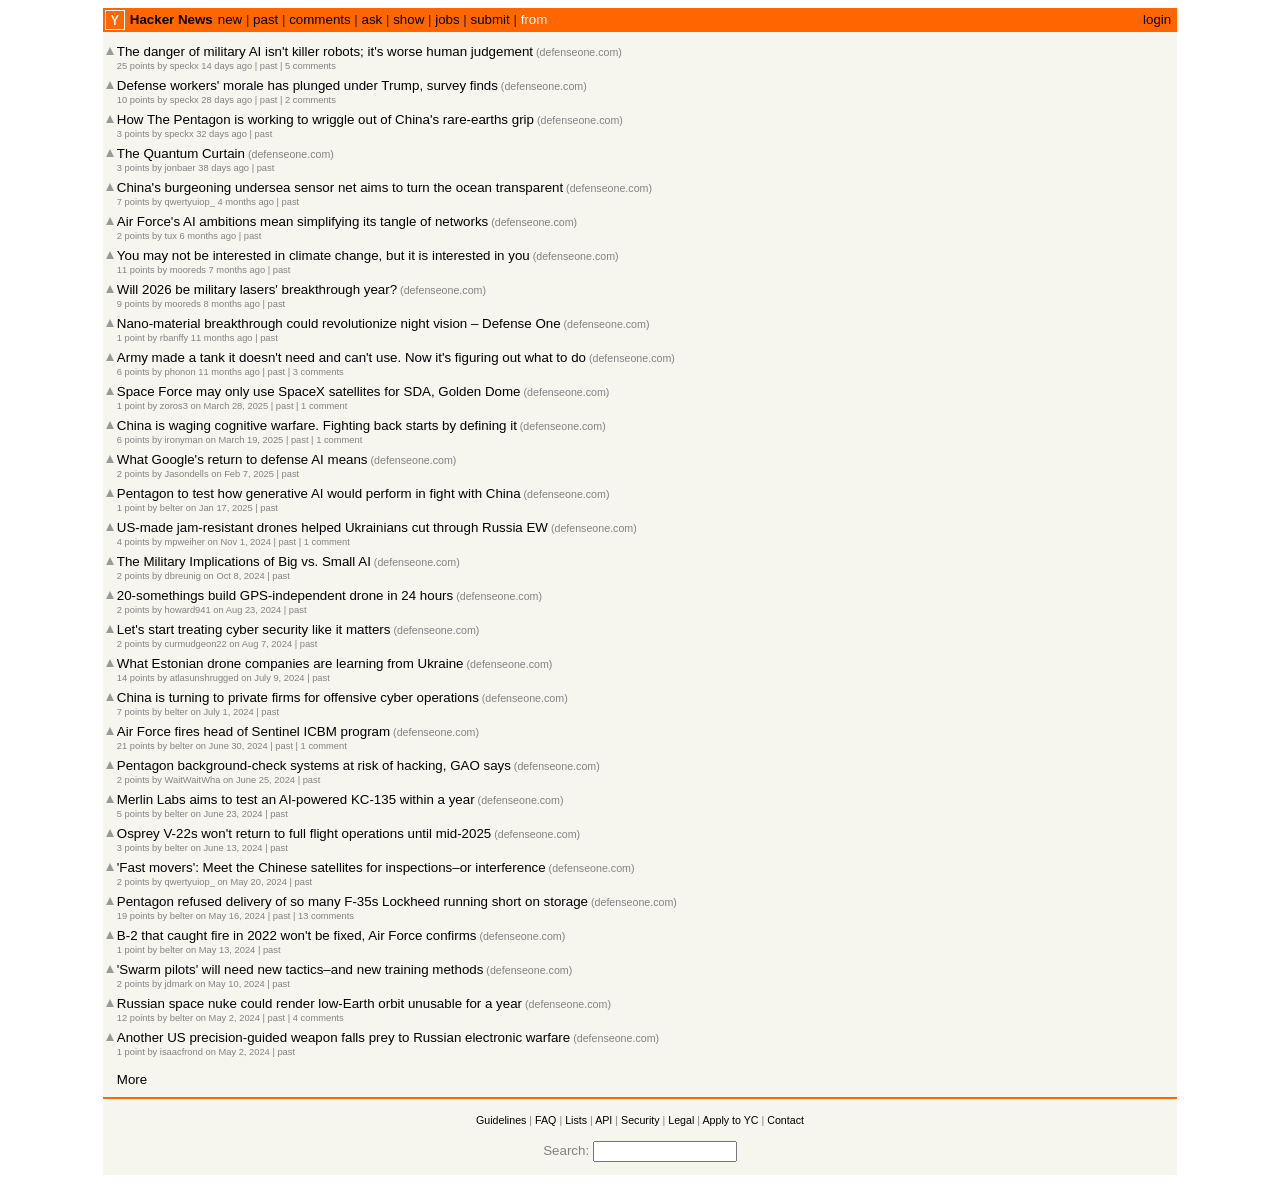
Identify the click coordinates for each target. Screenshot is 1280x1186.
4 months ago (245, 202)
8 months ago (231, 304)
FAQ (545, 1120)
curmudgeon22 (196, 644)
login (1157, 19)
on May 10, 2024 (230, 984)
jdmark (179, 984)
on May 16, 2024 (231, 916)
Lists (576, 1120)
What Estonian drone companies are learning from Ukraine (290, 663)
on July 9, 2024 (272, 678)
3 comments (318, 372)
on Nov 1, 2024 (239, 542)
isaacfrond (181, 1052)
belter (171, 508)
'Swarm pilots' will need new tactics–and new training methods (300, 969)
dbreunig (183, 576)
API (603, 1120)
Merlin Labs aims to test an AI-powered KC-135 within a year (296, 799)
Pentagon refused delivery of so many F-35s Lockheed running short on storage (352, 901)
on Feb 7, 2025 (242, 474)
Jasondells (187, 474)
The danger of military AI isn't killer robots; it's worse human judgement (325, 51)
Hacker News (171, 19)
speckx (184, 66)
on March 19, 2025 (244, 440)
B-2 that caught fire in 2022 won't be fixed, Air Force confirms (297, 935)
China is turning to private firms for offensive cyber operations (298, 697)
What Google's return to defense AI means (242, 459)
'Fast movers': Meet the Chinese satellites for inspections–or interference (331, 867)
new (230, 19)
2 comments (310, 100)
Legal (681, 1120)
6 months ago (208, 236)
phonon (180, 372)
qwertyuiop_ (190, 202)
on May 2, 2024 (228, 1018)
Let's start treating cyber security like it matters (254, 629)
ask (372, 19)
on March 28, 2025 (229, 406)
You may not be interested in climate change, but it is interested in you (323, 255)
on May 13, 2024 (221, 950)
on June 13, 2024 (226, 848)
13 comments (326, 916)
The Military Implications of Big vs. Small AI (244, 561)
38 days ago (223, 168)
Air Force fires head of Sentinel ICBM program (253, 731)
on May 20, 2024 (252, 882)
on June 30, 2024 (232, 746)
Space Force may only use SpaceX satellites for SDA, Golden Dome (319, 391)
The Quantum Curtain (181, 153)
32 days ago (221, 134)
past (265, 19)
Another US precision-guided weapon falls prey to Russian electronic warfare (343, 1037)
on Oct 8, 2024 (233, 576)
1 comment (324, 406)
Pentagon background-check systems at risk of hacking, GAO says (314, 765)
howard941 (188, 610)
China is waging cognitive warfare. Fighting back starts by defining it (317, 425)
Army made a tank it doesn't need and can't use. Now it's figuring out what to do (351, 357)
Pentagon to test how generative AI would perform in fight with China (319, 493)
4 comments (318, 1018)
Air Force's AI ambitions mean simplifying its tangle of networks (302, 221)
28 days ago (226, 100)
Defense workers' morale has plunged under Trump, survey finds (307, 85)
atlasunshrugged (204, 678)
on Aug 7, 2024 (260, 644)
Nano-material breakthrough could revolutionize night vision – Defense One (339, 323)
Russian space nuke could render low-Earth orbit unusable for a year (319, 1003)
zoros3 (174, 406)
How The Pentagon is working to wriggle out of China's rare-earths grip (325, 119)
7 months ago (237, 270)
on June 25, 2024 (259, 780)
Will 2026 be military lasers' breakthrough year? (257, 289)
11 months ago (222, 338)
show (408, 19)
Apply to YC (730, 1120)
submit (490, 19)
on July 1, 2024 (221, 712)
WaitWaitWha (193, 780)
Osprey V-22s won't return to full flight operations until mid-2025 (304, 833)
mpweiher (185, 542)
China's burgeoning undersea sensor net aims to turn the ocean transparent (340, 187)
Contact (785, 1120)
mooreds (188, 270)
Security (640, 1120)
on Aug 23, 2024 (247, 610)
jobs (447, 19)
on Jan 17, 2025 (219, 508)
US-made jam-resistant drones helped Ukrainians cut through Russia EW (332, 527)
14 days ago (226, 66)
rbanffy (174, 338)
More (132, 1079)
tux (171, 236)
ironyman (184, 440)
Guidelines (501, 1120)
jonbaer (180, 168)
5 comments (310, 66)
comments (319, 19)
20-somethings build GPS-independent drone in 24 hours (285, 595)
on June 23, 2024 (226, 814)
